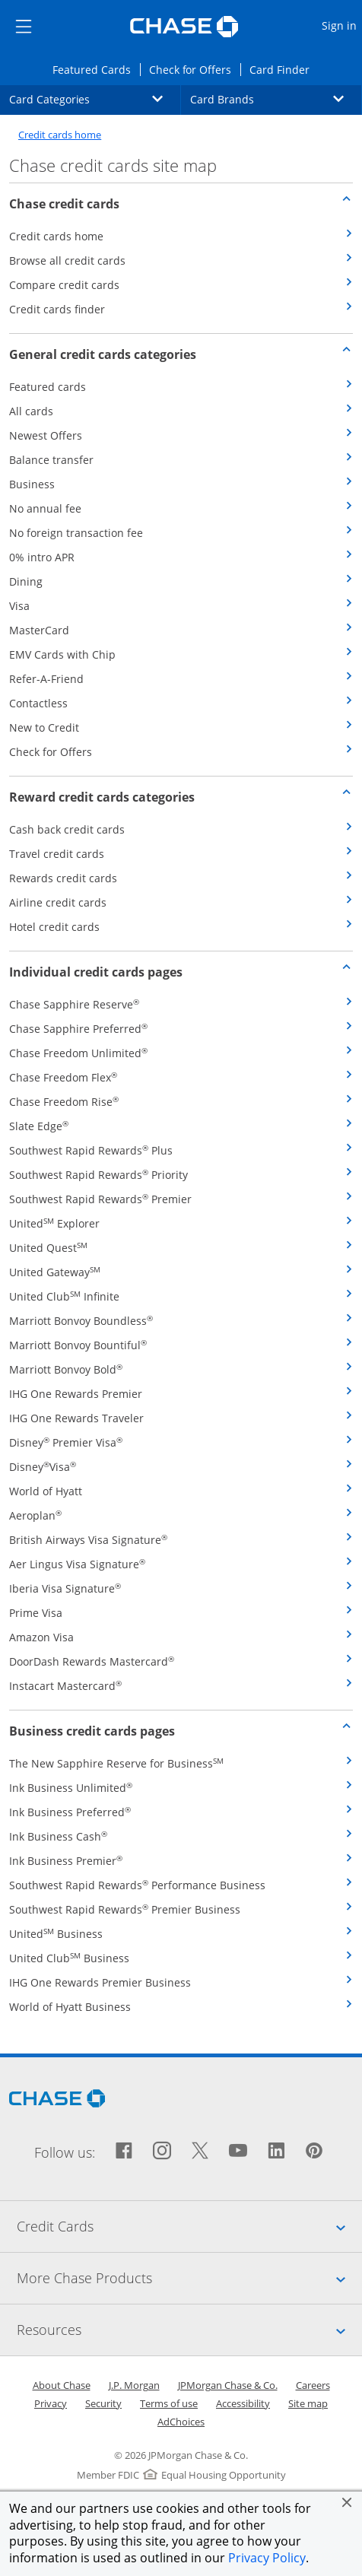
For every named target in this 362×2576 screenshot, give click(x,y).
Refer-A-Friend (46, 679)
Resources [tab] (189, 2329)
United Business (56, 1933)
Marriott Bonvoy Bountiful (78, 1345)
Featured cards (47, 387)
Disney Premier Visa (65, 1442)
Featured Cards (95, 69)
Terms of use (169, 2403)
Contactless (38, 703)
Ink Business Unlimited (70, 1787)
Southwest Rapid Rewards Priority (98, 1174)
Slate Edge (38, 1126)
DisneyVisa (42, 1467)
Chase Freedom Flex (63, 1077)
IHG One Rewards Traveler (76, 1418)
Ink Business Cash (58, 1836)
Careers (313, 2385)
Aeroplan (35, 1515)
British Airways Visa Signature (88, 1540)
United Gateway (54, 1272)
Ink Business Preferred (70, 1812)
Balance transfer (51, 460)
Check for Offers (194, 69)
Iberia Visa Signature (65, 1588)
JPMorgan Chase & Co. (228, 2385)
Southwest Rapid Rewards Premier (100, 1199)
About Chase (61, 2385)
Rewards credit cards (63, 878)
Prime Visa (35, 1613)
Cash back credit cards (67, 829)
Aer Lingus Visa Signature (77, 1564)
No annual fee (45, 508)
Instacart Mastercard (65, 1686)
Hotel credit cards (54, 927)
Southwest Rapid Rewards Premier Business (124, 1909)
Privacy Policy (267, 2557)
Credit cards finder (57, 309)
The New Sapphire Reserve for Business (116, 1763)
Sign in (341, 25)
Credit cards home (59, 135)
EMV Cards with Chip (62, 654)
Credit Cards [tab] (189, 2226)
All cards (31, 411)
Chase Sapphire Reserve (74, 1004)
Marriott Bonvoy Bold (65, 1369)
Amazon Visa (41, 1637)
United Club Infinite (64, 1296)
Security (103, 2403)
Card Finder (284, 69)
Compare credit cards (64, 285)
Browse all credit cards (67, 260)
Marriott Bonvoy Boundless (81, 1320)
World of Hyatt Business (70, 2006)
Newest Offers (45, 435)
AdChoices (181, 2421)
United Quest (48, 1247)
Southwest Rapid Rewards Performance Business (137, 1885)
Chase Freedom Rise (64, 1101)
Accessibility (243, 2403)
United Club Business (69, 1958)
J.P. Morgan (134, 2385)
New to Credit (44, 727)
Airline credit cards (57, 902)
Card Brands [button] (276, 99)
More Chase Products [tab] (189, 2278)
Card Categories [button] (95, 99)
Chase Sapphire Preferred (78, 1028)
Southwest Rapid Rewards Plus (91, 1150)
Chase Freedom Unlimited (78, 1053)
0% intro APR (42, 557)
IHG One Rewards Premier (75, 1393)
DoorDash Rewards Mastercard (91, 1661)
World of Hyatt (45, 1491)
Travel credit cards (56, 853)
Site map (308, 2403)
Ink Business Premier (65, 1860)
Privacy (50, 2403)
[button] (347, 2502)
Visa (19, 606)
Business (32, 484)
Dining (26, 581)
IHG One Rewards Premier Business (100, 1982)
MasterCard (39, 630)
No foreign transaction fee (76, 533)
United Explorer (54, 1223)
